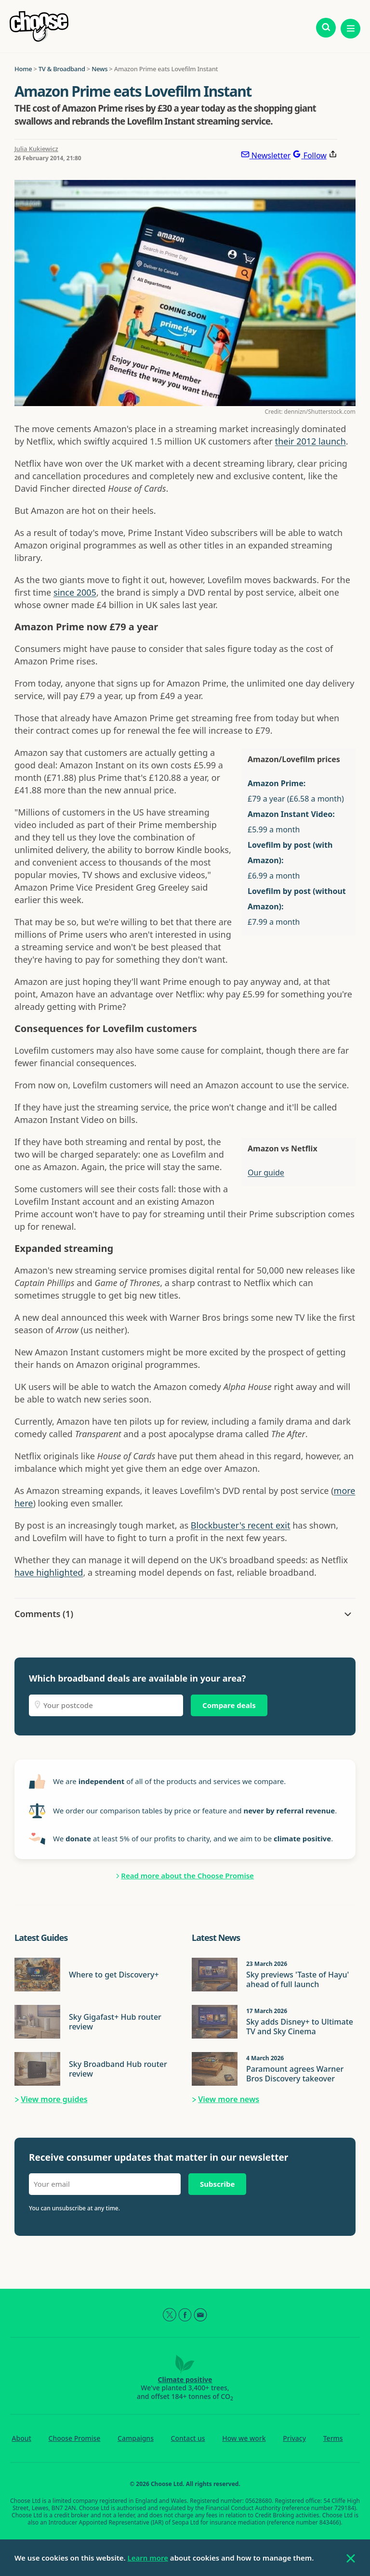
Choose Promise (75, 2438)
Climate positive (185, 2379)
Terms (333, 2438)
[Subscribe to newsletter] (266, 155)
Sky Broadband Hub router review (118, 2069)
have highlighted (48, 1572)
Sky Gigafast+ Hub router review (115, 2022)
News (99, 68)
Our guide (266, 1172)
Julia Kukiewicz (36, 148)
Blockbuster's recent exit (241, 1525)
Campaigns (136, 2438)
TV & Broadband (62, 68)
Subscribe (217, 2184)
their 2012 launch (310, 441)
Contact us (188, 2438)
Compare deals (229, 1705)
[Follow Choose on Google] (309, 155)
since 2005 (74, 592)
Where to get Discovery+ (114, 1974)
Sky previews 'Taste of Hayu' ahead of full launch (297, 1979)
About (21, 2438)
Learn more (148, 2558)
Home (23, 68)
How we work (243, 2438)
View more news (228, 2099)
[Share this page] (333, 155)
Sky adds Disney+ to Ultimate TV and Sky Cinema (299, 2026)
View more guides (54, 2099)
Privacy (294, 2438)
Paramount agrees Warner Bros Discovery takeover (295, 2074)
